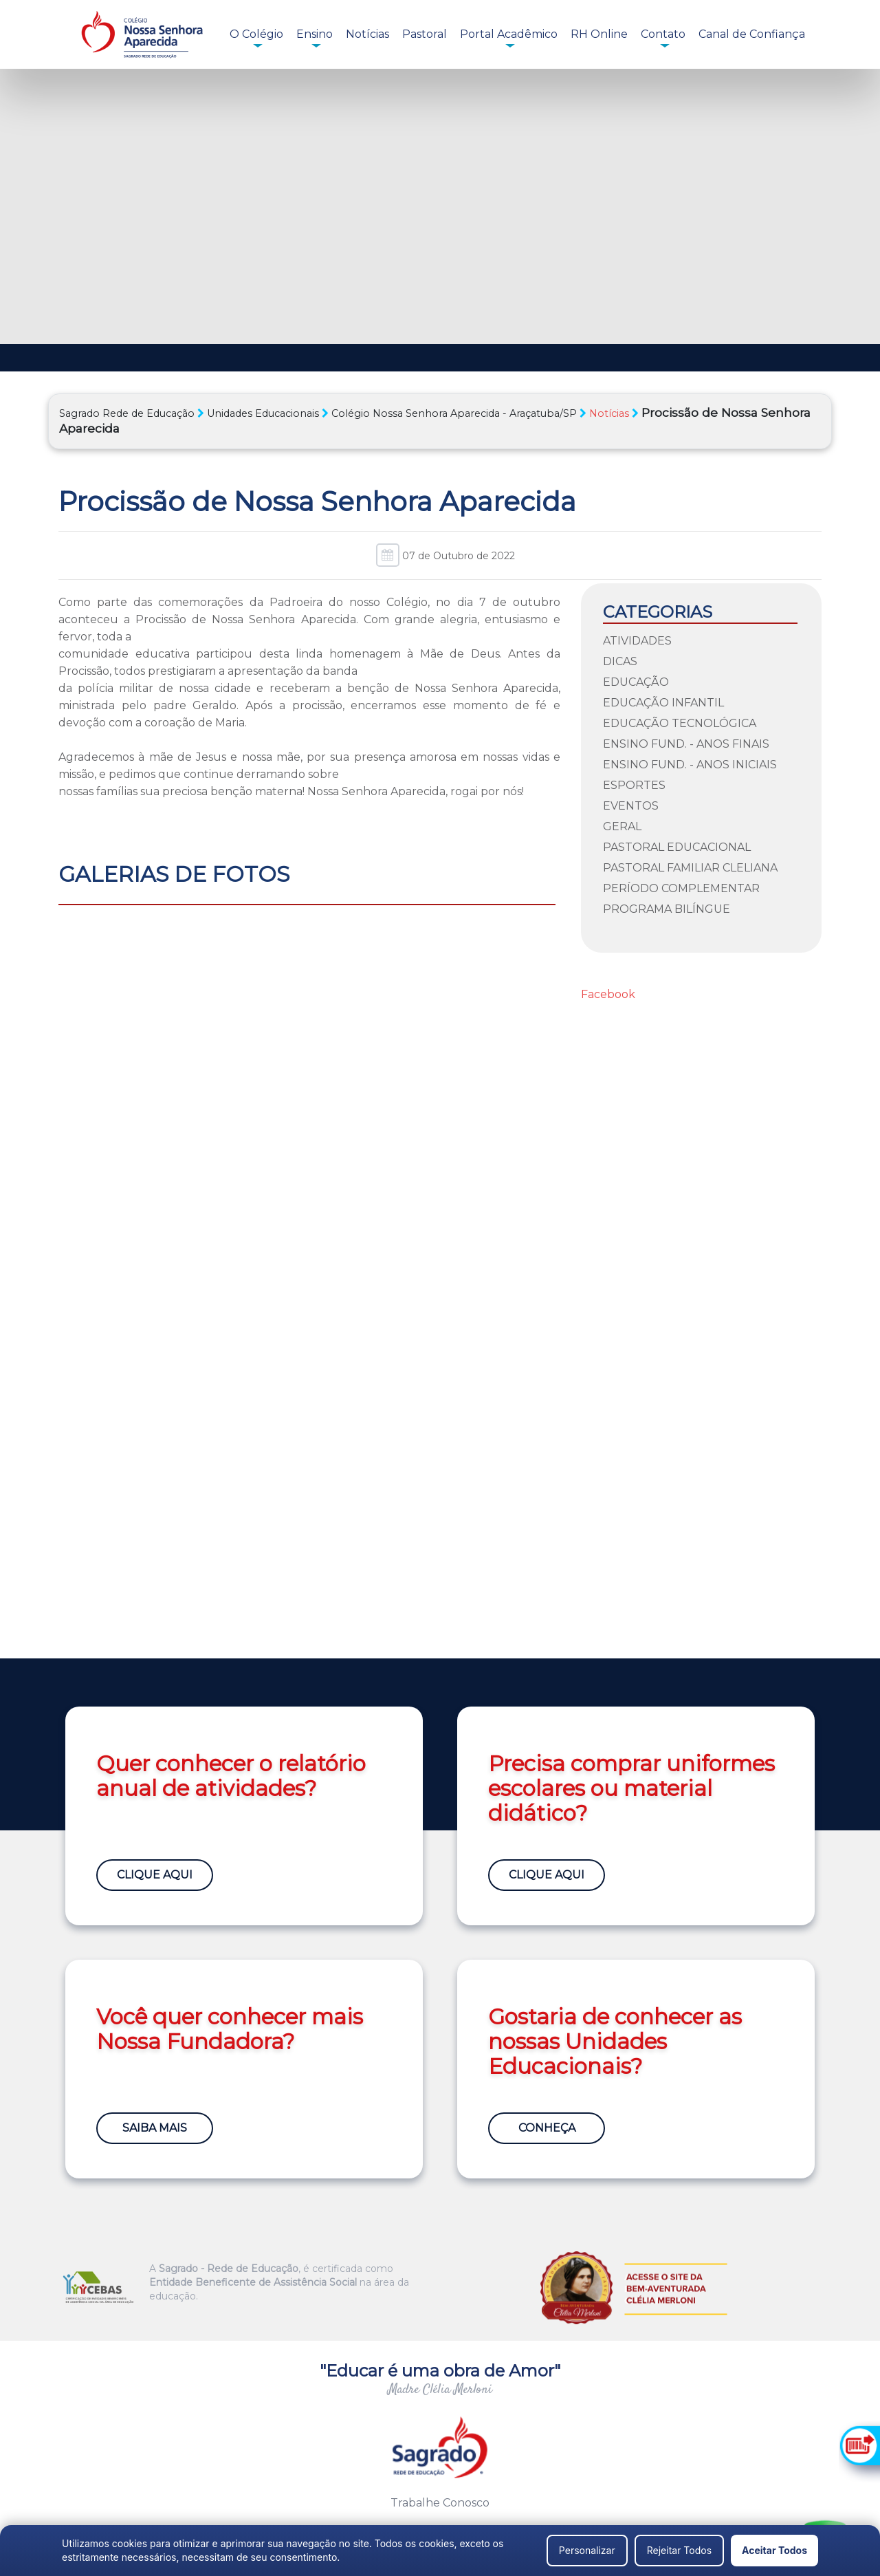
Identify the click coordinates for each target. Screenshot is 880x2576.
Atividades (637, 640)
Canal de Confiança (751, 34)
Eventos (631, 805)
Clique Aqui (154, 1874)
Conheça (546, 2127)
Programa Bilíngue (666, 909)
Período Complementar (681, 888)
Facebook (608, 994)
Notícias (367, 34)
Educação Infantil (663, 702)
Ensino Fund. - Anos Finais (686, 743)
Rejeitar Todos (679, 2550)
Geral (622, 826)
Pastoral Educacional (677, 847)
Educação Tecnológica (679, 723)
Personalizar (587, 2550)
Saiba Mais (154, 2127)
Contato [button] (663, 34)
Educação (636, 682)
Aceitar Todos (774, 2550)
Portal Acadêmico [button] (509, 34)
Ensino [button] (314, 34)
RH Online (599, 34)
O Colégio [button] (256, 34)
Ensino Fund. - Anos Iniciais (690, 764)
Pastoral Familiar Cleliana (690, 867)
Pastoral (424, 34)
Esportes (634, 785)
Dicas (620, 661)
